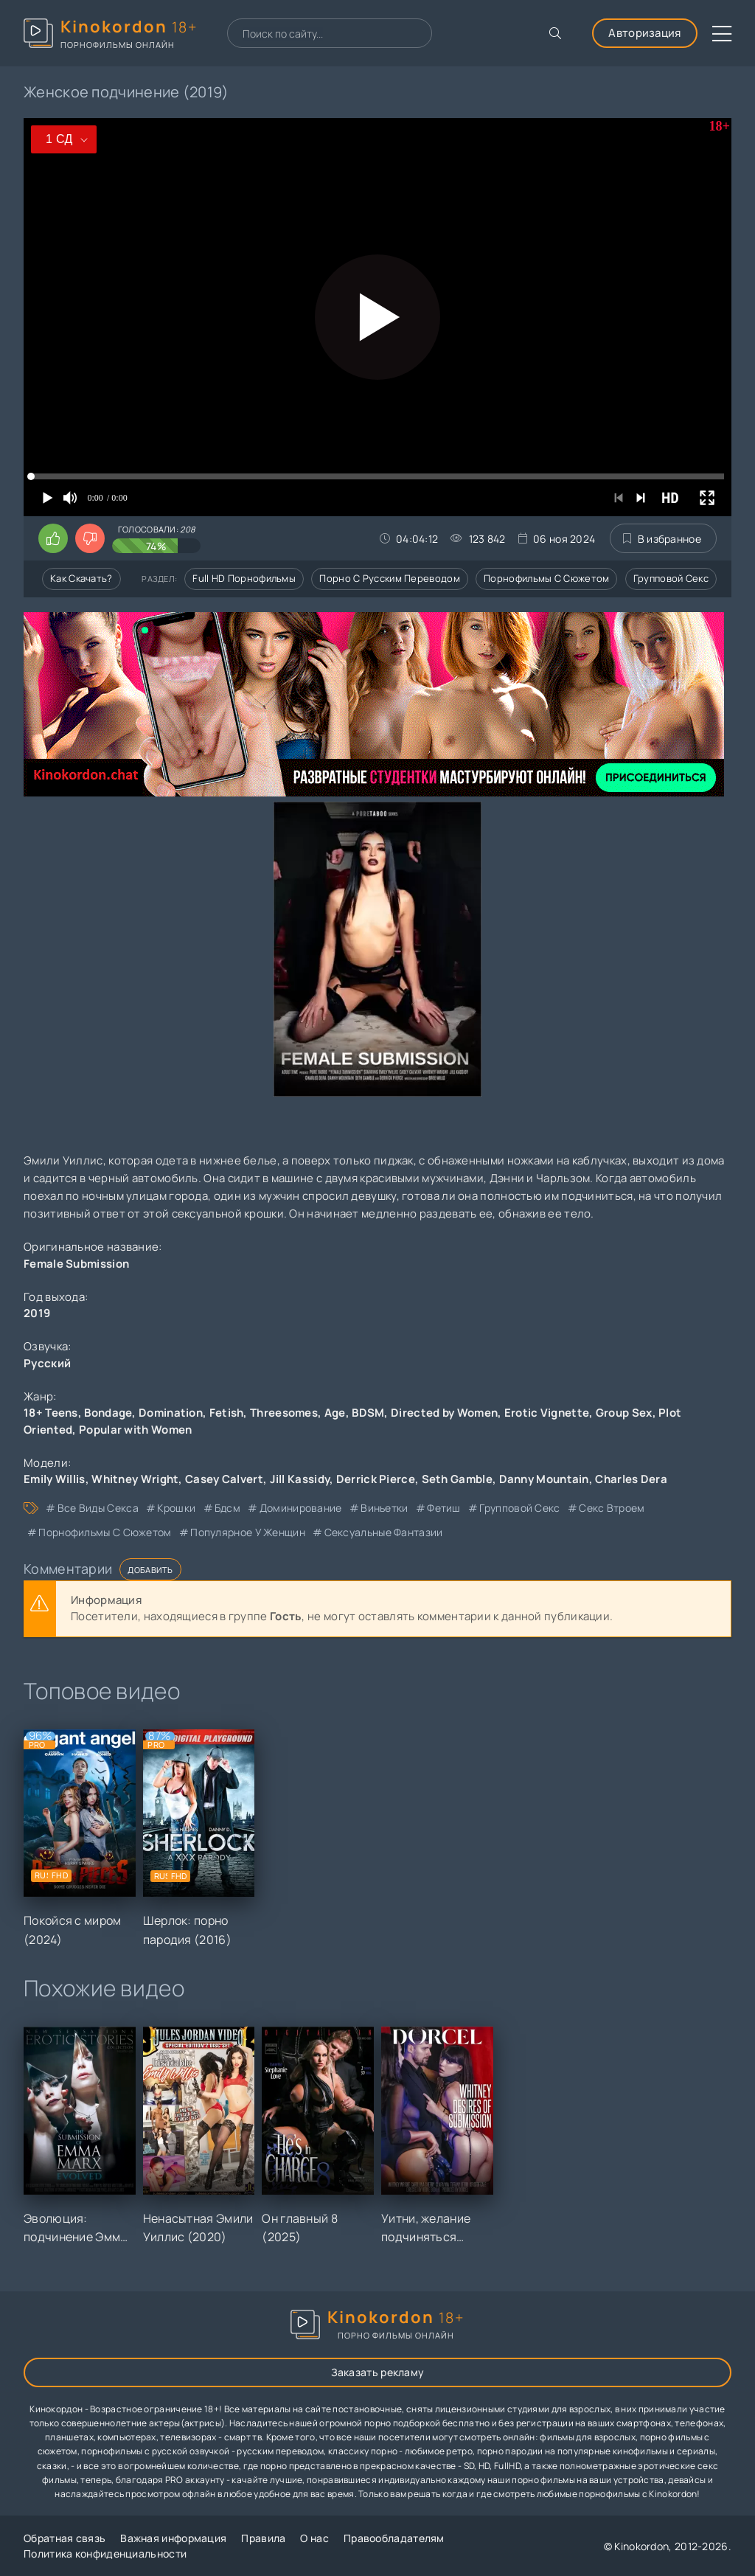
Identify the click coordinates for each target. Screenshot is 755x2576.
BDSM (368, 1412)
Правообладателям (394, 2538)
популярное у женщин (247, 1532)
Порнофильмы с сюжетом (546, 578)
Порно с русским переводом (389, 578)
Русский (47, 1363)
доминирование (301, 1508)
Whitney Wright (134, 1479)
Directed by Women (444, 1412)
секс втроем (611, 1508)
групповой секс (519, 1508)
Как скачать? (81, 578)
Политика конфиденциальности (105, 2554)
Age (335, 1412)
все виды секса (98, 1508)
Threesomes (284, 1412)
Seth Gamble (457, 1479)
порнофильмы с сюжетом (104, 1532)
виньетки (384, 1508)
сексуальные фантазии (383, 1532)
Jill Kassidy (300, 1479)
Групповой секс (671, 578)
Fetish (226, 1412)
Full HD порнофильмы (244, 578)
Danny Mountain (544, 1479)
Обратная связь (64, 2538)
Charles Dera (631, 1479)
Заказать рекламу (378, 2372)
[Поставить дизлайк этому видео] (90, 538)
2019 (37, 1313)
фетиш (444, 1508)
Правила (263, 2538)
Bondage (108, 1412)
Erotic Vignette (547, 1412)
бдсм (227, 1508)
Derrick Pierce (375, 1479)
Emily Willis (55, 1479)
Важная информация (173, 2538)
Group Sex (624, 1412)
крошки (176, 1508)
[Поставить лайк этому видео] (53, 538)
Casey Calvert (224, 1479)
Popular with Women (135, 1429)
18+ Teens (51, 1412)
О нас (314, 2538)
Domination (171, 1412)
